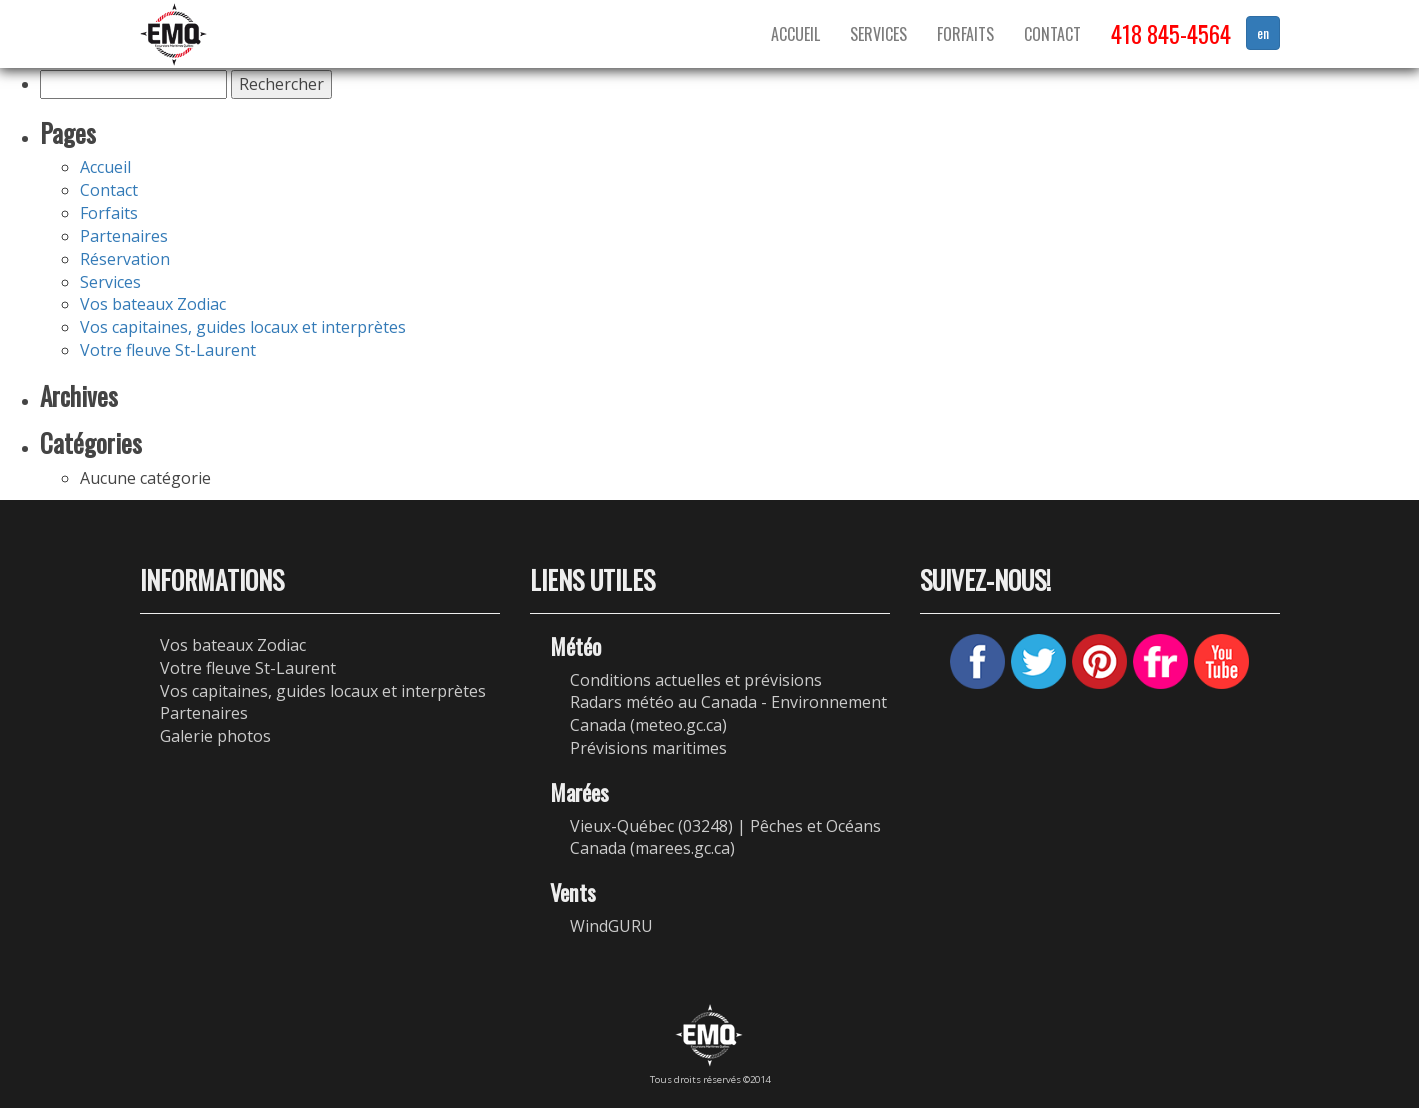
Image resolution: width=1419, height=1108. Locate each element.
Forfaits (965, 34)
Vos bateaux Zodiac (153, 304)
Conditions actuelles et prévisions (696, 680)
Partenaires (124, 236)
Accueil (795, 34)
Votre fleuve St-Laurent (168, 350)
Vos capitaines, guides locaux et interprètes (243, 327)
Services (878, 34)
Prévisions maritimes (648, 748)
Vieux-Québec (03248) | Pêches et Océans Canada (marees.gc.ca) (725, 837)
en (1263, 32)
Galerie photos (215, 736)
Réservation (125, 259)
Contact (1052, 34)
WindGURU (611, 926)
